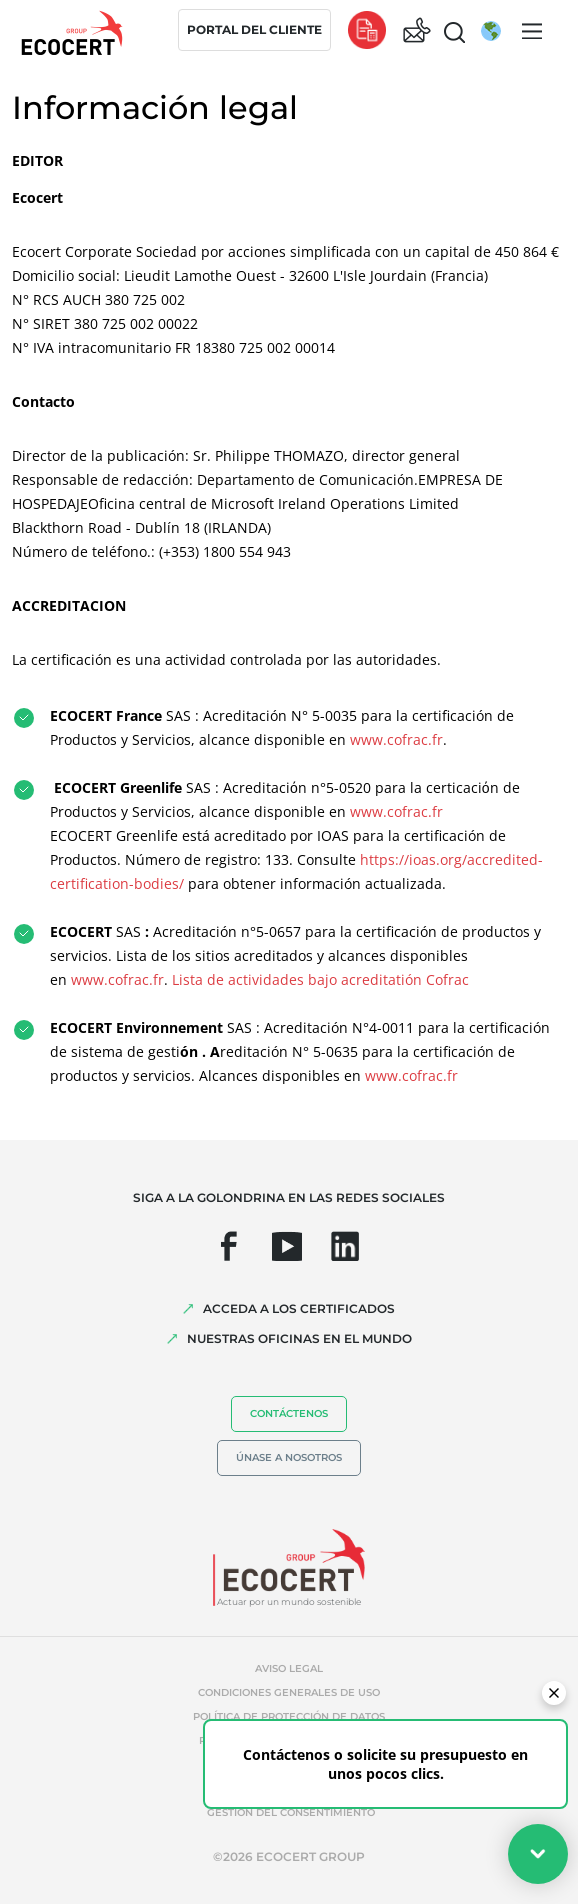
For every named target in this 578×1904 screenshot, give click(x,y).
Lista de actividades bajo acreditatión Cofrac (322, 979)
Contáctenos (289, 1413)
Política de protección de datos (289, 1716)
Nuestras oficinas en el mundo (299, 1338)
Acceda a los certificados (299, 1308)
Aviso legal (289, 1668)
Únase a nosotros (289, 1457)
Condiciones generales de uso (289, 1692)
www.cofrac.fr (396, 739)
